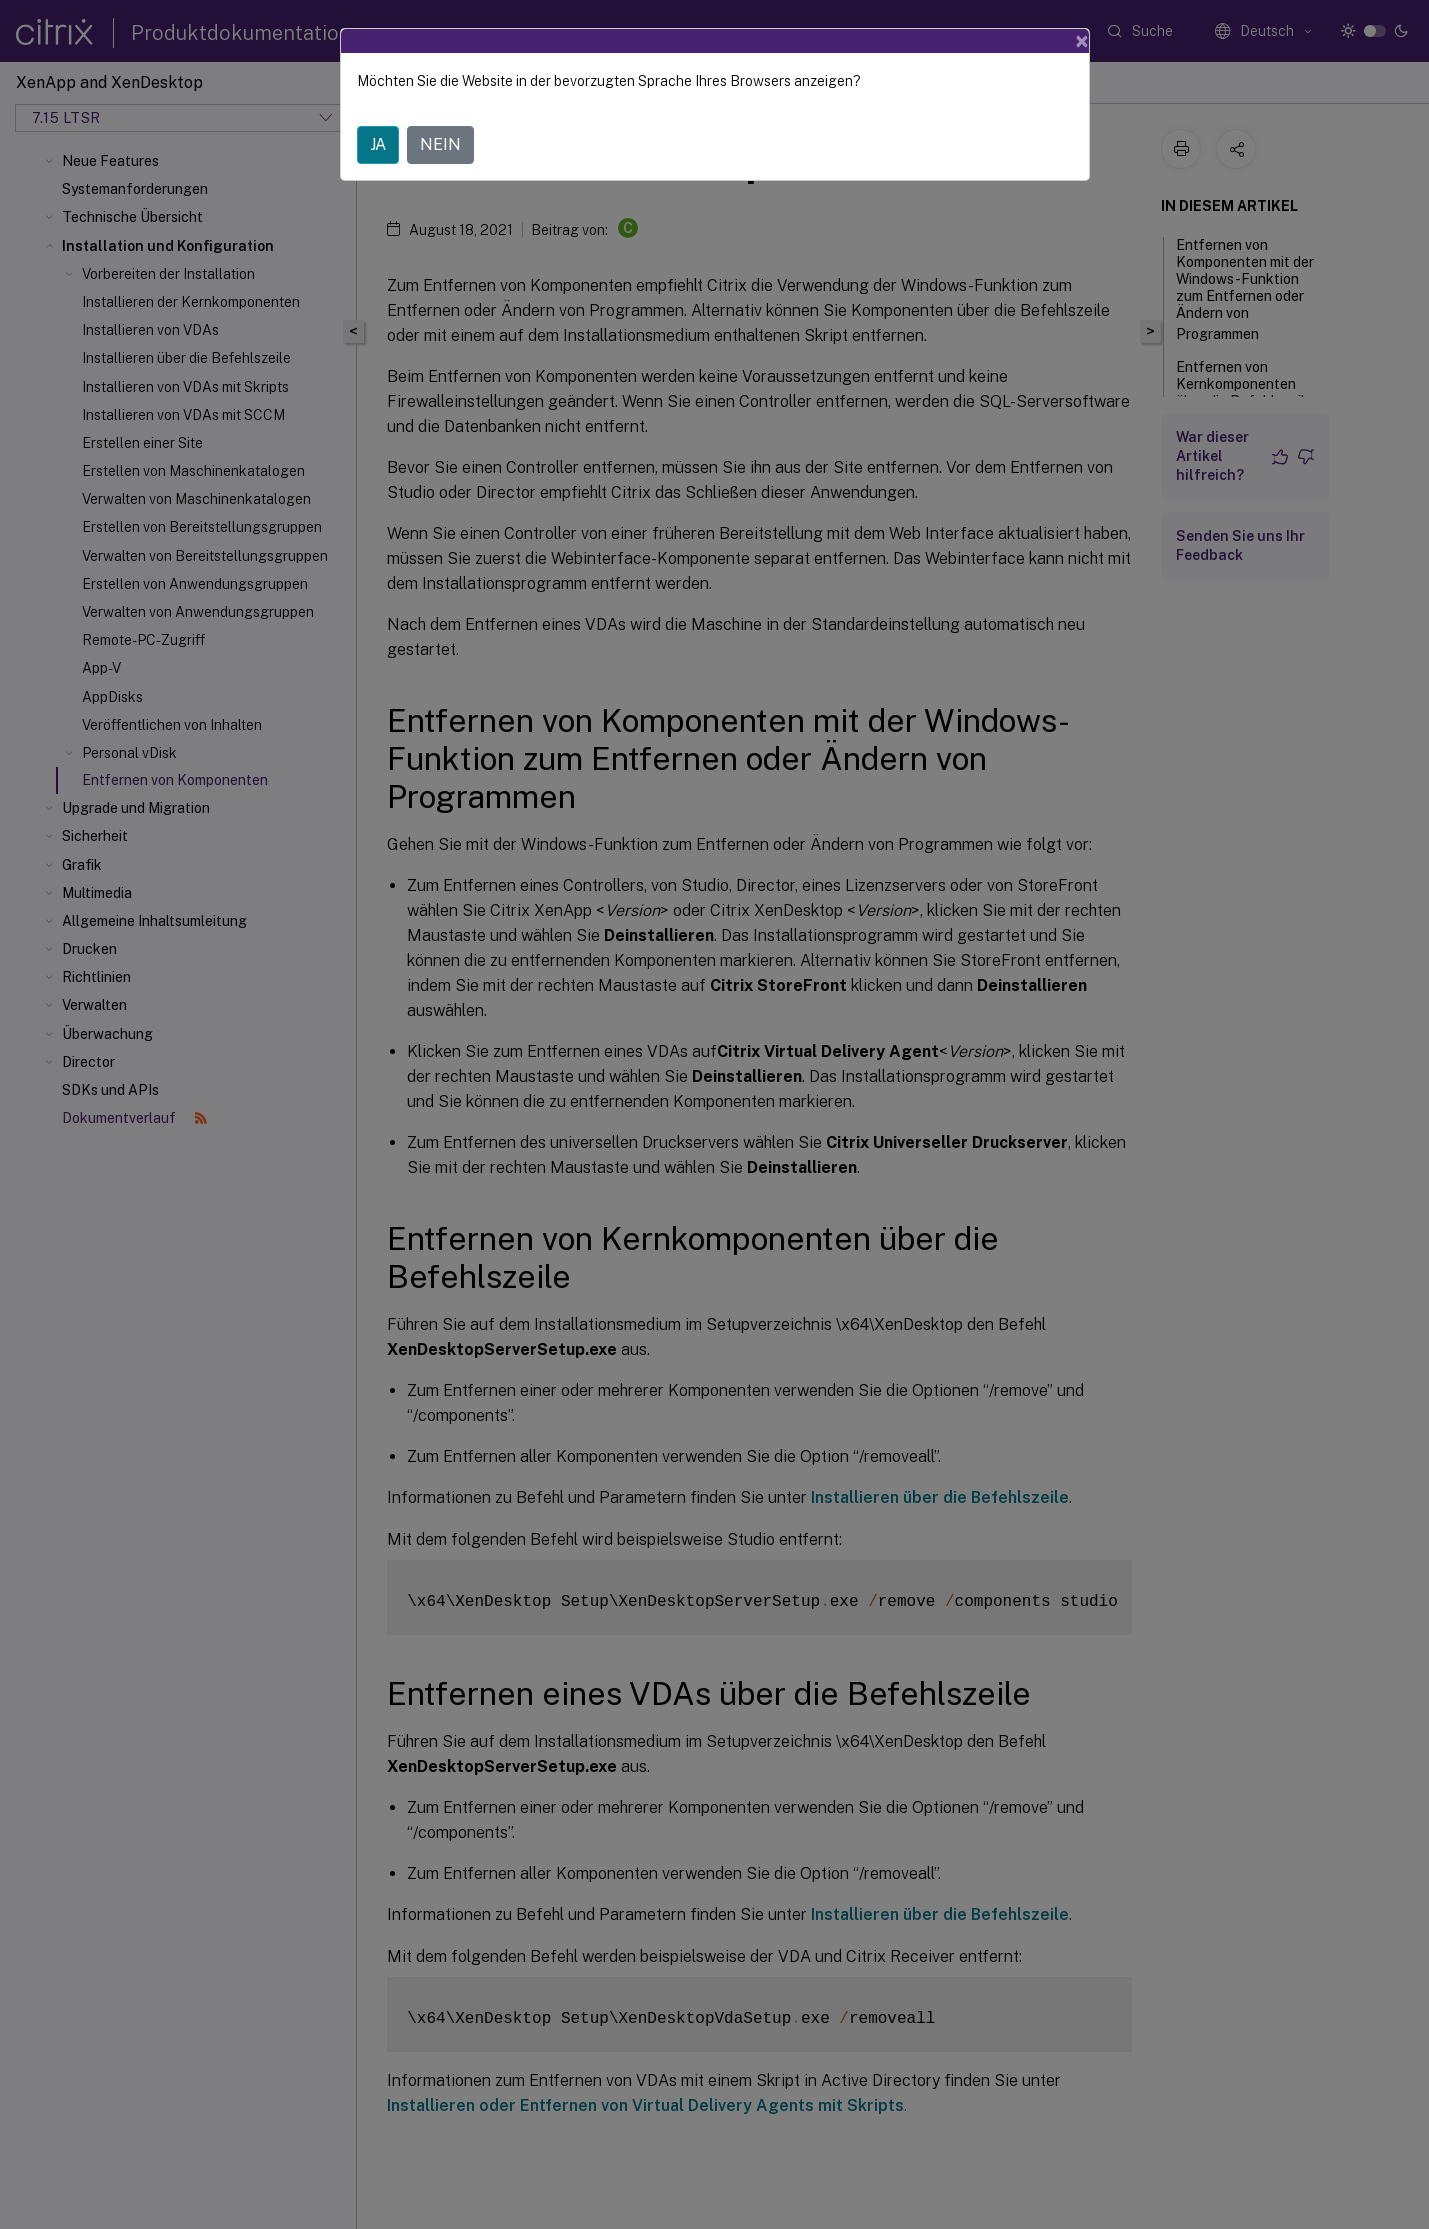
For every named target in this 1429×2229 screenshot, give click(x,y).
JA (378, 144)
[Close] (1082, 41)
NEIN (440, 144)
